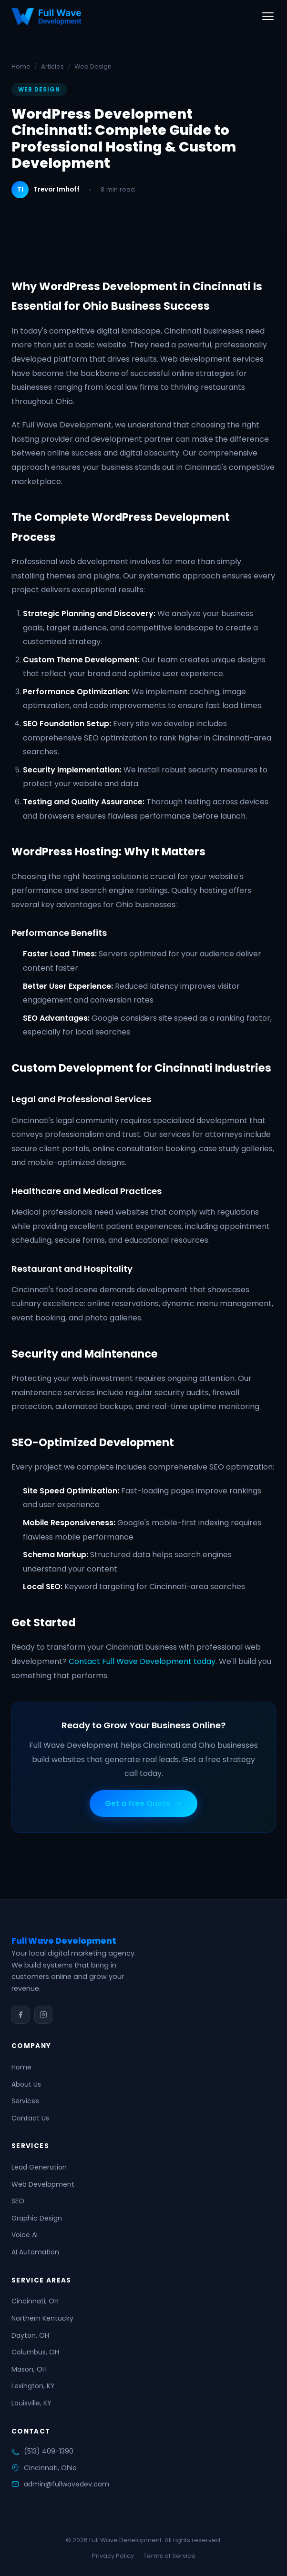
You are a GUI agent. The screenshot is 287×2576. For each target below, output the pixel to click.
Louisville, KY (31, 2403)
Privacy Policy (113, 2556)
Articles (52, 66)
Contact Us (30, 2118)
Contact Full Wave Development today (142, 1661)
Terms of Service (169, 2556)
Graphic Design (36, 2218)
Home (21, 66)
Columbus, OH (35, 2352)
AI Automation (35, 2252)
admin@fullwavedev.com (66, 2484)
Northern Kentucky (42, 2318)
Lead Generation (39, 2167)
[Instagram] (43, 2015)
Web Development (42, 2184)
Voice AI (24, 2235)
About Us (26, 2084)
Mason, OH (29, 2369)
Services (25, 2101)
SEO (17, 2201)
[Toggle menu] (268, 16)
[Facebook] (20, 2015)
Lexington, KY (33, 2386)
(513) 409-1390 (48, 2451)
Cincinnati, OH (35, 2301)
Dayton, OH (30, 2335)
